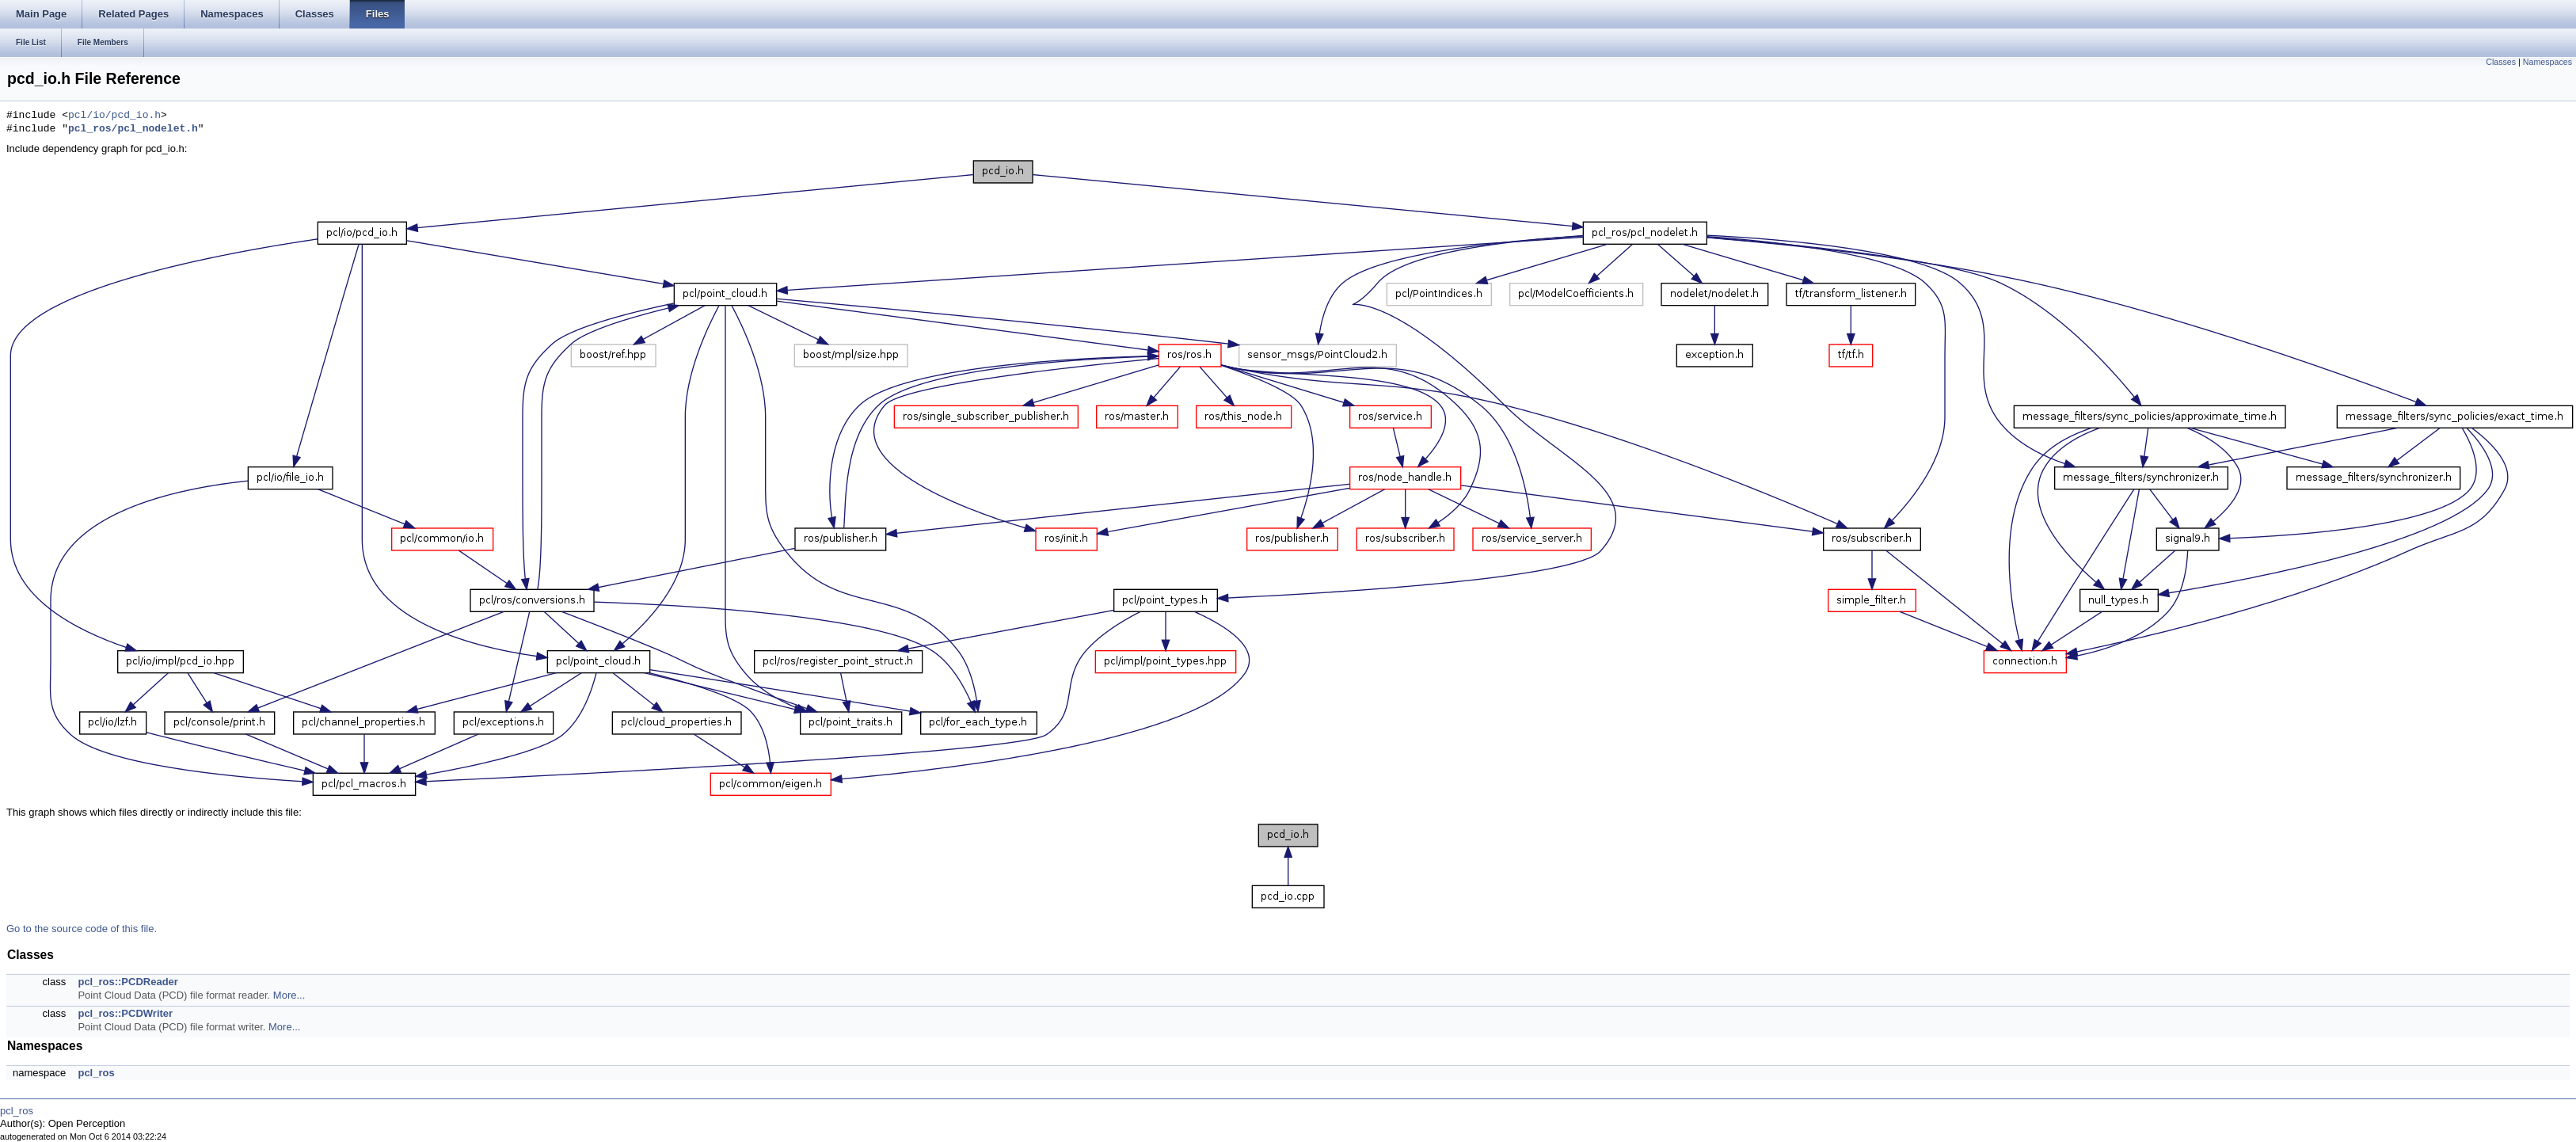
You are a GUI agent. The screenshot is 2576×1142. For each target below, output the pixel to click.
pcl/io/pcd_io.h (114, 115)
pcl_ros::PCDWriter (125, 1013)
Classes (2501, 62)
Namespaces (2547, 62)
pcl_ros (96, 1073)
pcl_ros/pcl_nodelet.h (133, 129)
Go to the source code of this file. (81, 929)
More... (289, 995)
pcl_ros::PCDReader (127, 982)
